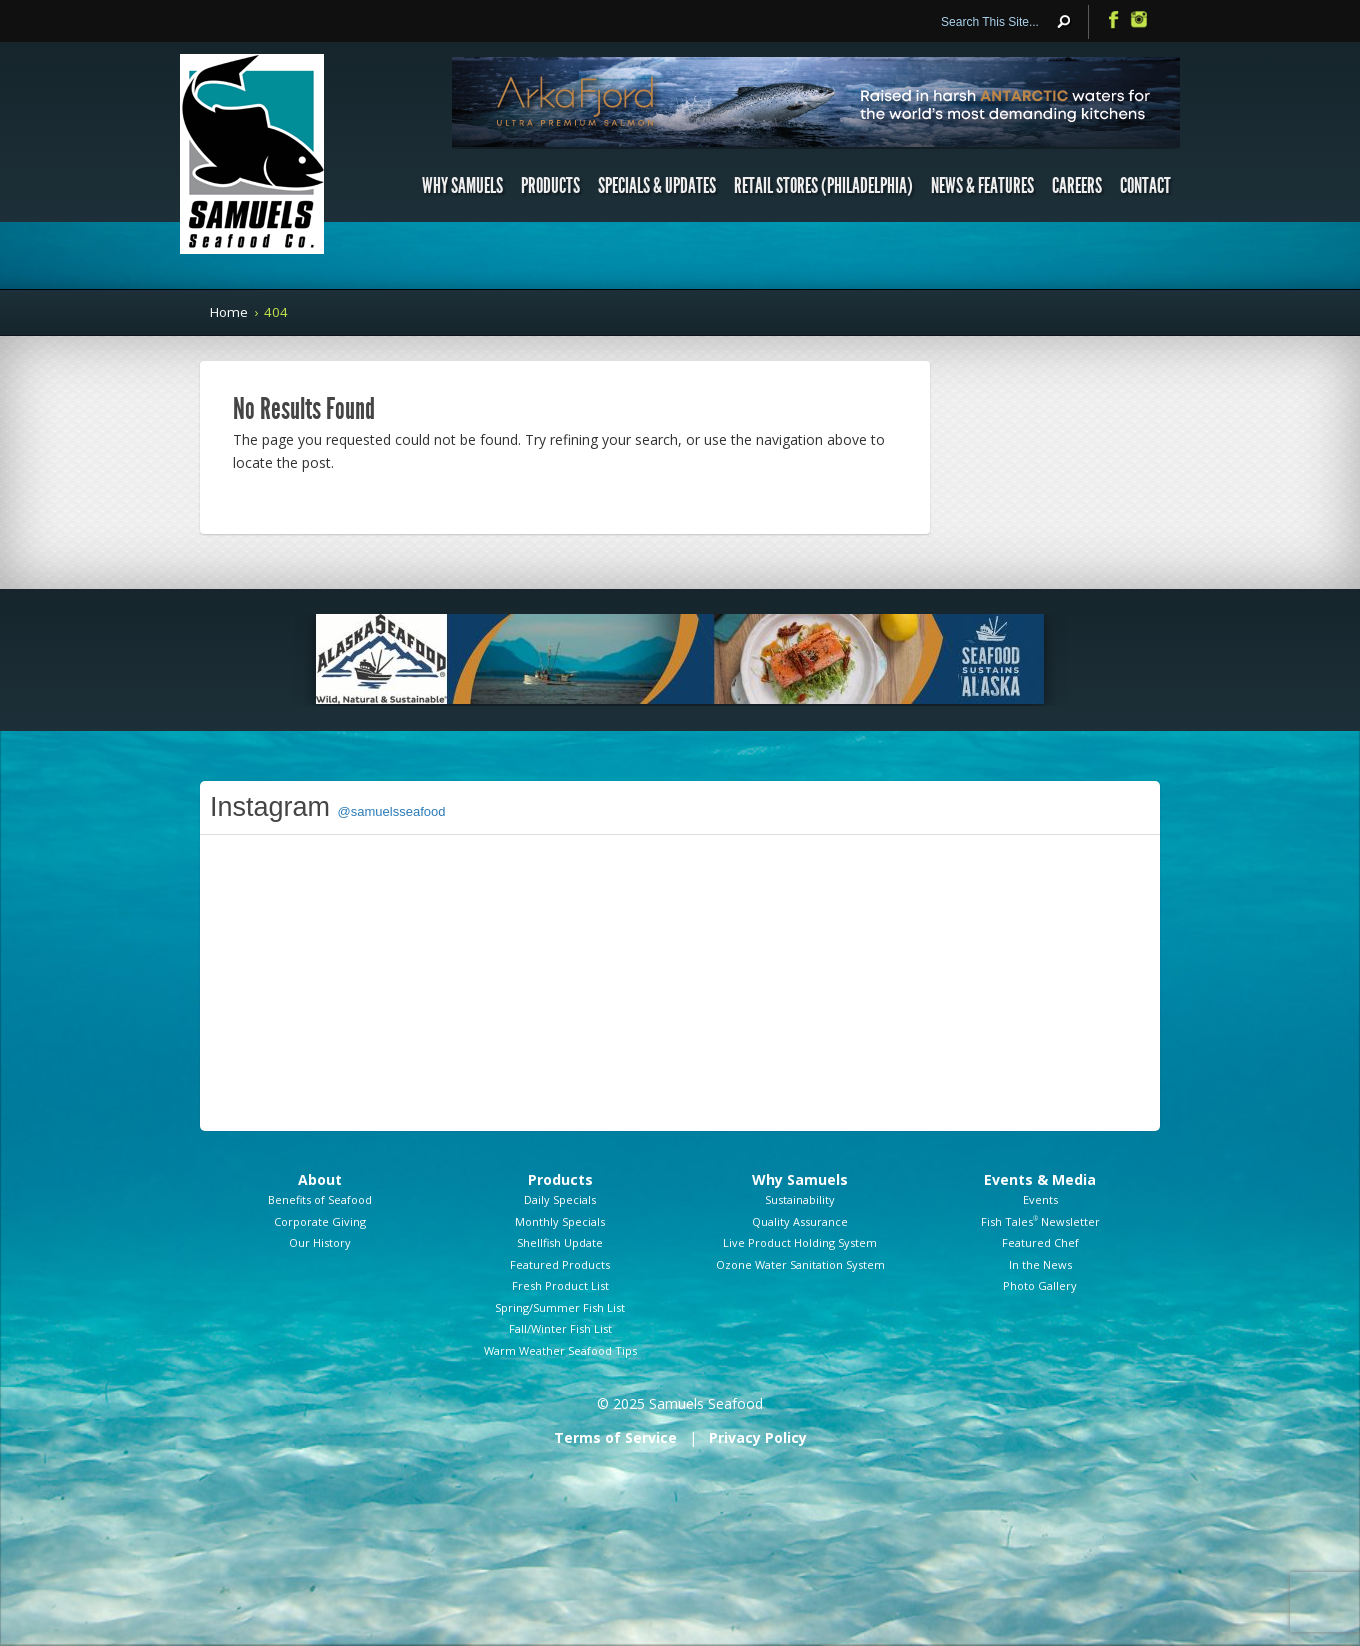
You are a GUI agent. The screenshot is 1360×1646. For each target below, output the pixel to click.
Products (550, 186)
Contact (1145, 186)
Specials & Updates (657, 186)
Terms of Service (615, 1437)
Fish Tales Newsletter (1040, 1221)
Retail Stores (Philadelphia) (823, 186)
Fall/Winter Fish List (560, 1328)
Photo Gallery (1040, 1285)
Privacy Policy (758, 1437)
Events (1040, 1199)
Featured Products (560, 1264)
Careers (1077, 186)
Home (229, 312)
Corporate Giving (320, 1221)
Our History (320, 1242)
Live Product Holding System (800, 1242)
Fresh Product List (560, 1285)
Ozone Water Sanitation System (800, 1264)
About (320, 1179)
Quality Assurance (800, 1221)
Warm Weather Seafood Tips (560, 1350)
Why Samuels (462, 186)
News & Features (982, 186)
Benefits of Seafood (320, 1199)
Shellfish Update (560, 1242)
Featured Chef (1040, 1242)
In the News (1040, 1264)
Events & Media (1040, 1179)
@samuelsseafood (392, 811)
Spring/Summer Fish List (560, 1307)
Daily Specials (560, 1199)
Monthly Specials (560, 1221)
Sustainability (800, 1199)
